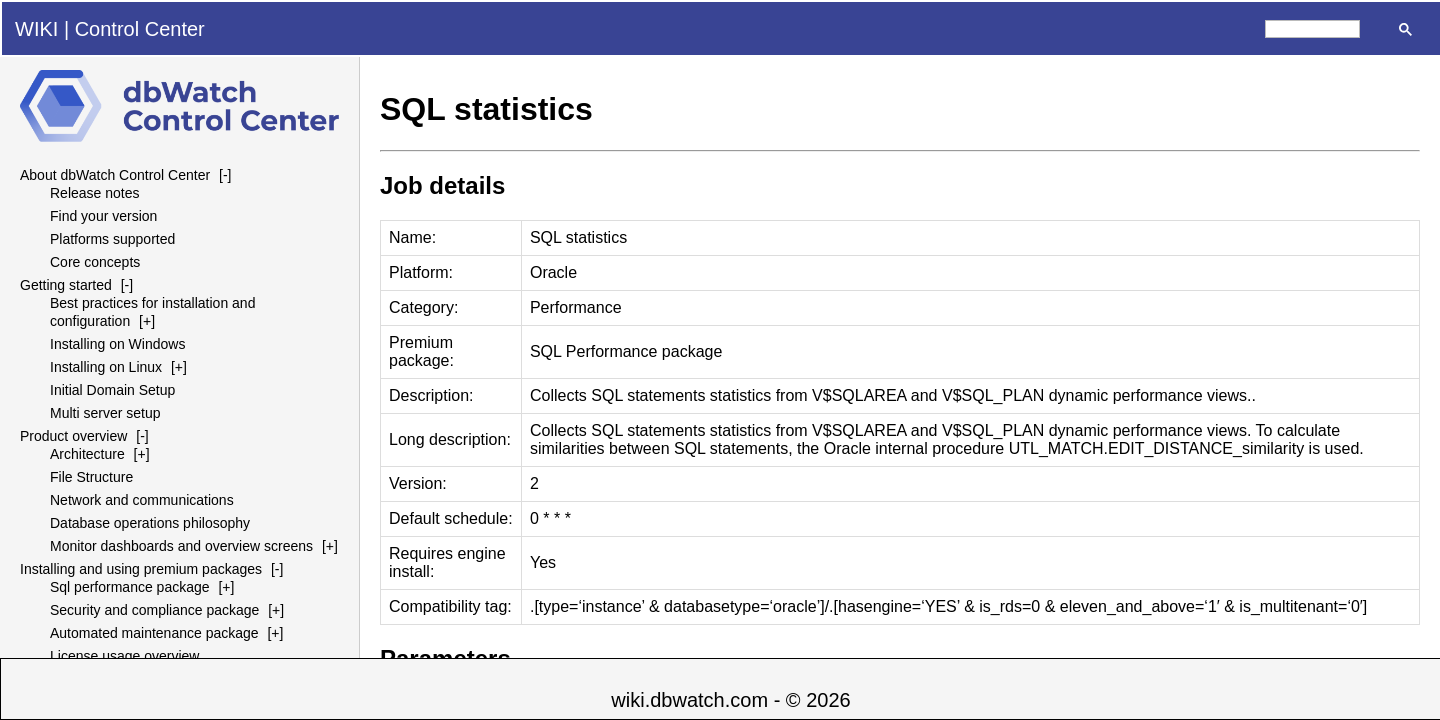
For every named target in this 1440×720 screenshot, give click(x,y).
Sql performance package (130, 587)
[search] (1312, 29)
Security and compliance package (154, 610)
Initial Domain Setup (112, 390)
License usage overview (124, 656)
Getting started (66, 285)
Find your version (103, 216)
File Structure (91, 477)
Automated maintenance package (154, 633)
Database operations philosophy (150, 523)
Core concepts (95, 262)
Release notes (95, 193)
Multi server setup (105, 413)
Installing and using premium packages (141, 569)
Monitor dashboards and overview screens (181, 546)
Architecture (87, 454)
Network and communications (142, 500)
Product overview (73, 436)
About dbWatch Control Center (115, 175)
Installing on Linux (106, 367)
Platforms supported (112, 239)
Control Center (140, 29)
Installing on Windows (117, 344)
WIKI (36, 29)
